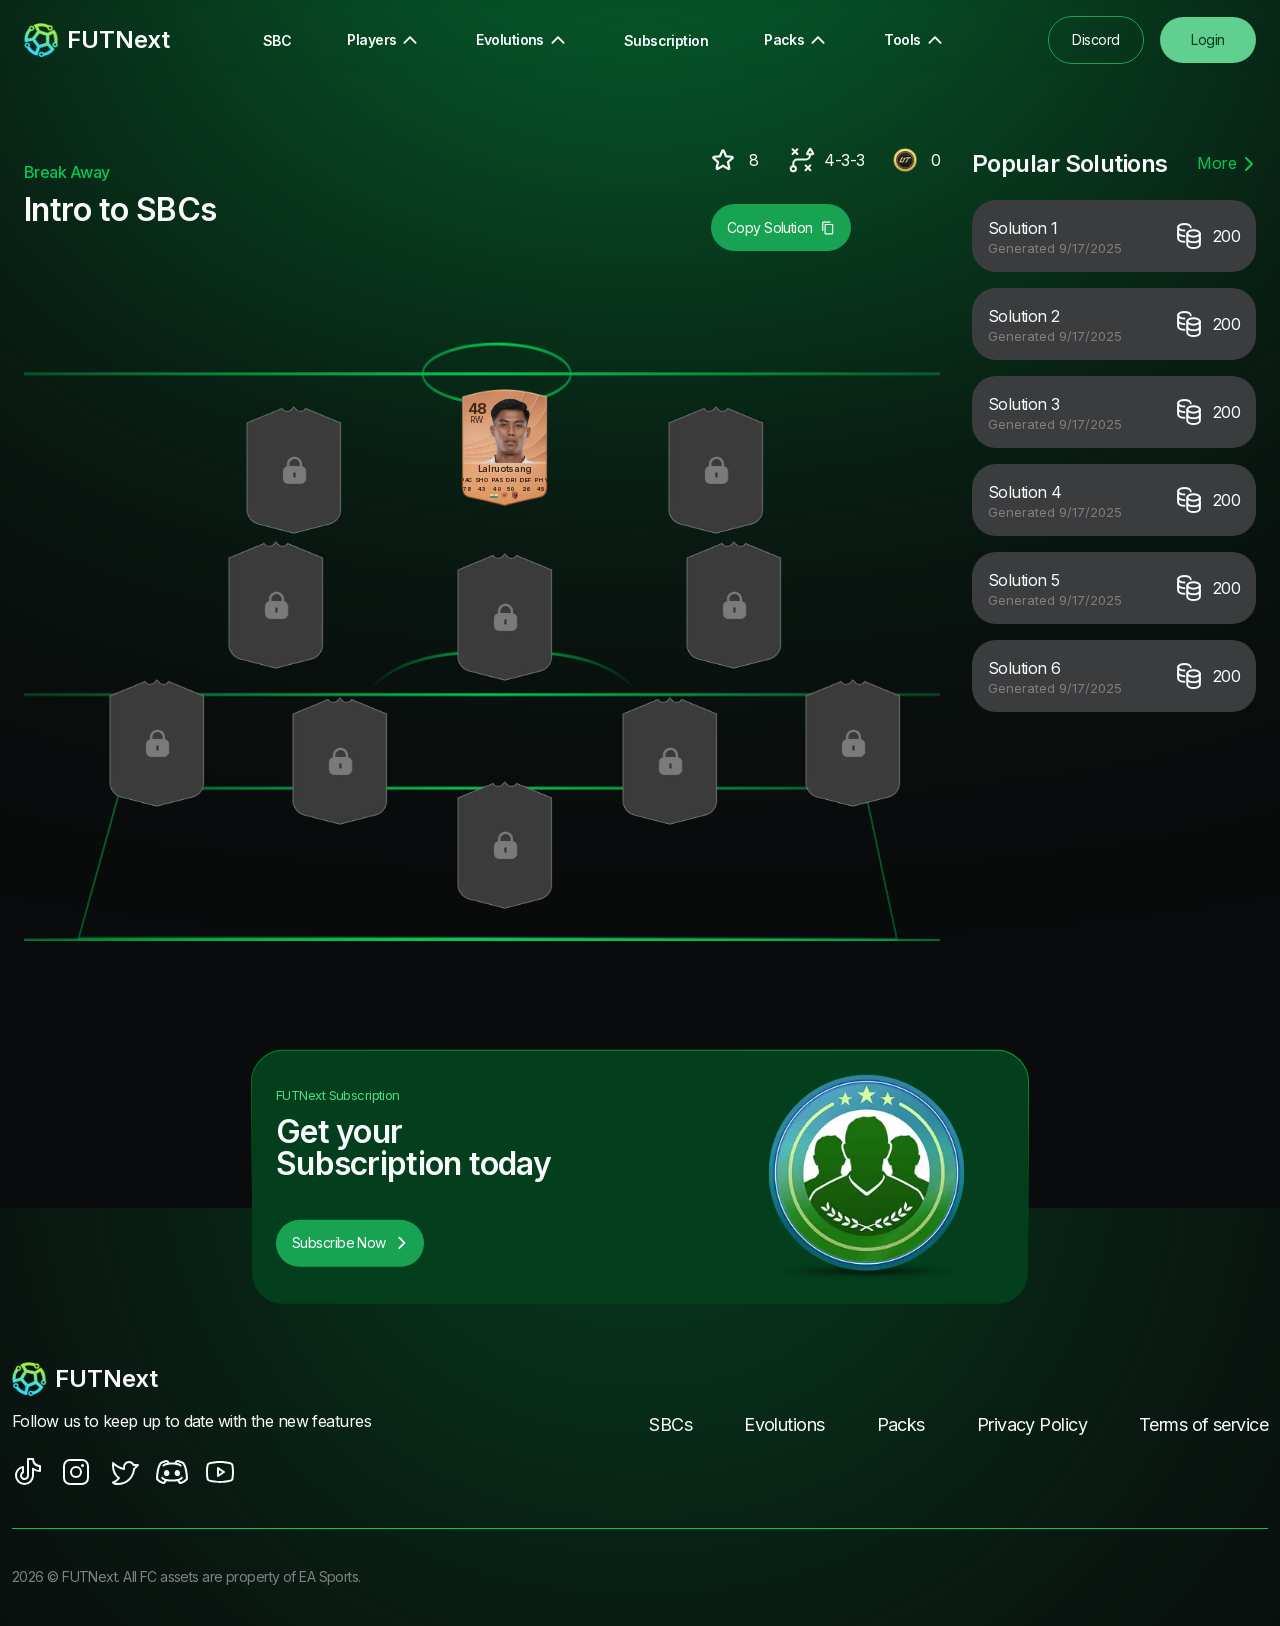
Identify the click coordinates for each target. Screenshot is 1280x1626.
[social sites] (28, 1473)
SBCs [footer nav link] (670, 1425)
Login (1207, 39)
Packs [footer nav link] (901, 1425)
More (1226, 163)
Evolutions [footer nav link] (784, 1425)
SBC (277, 40)
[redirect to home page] (97, 40)
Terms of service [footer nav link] (1203, 1425)
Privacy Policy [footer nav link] (1032, 1425)
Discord (1095, 39)
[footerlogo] (200, 1380)
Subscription (666, 40)
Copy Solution (781, 227)
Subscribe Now (350, 1243)
